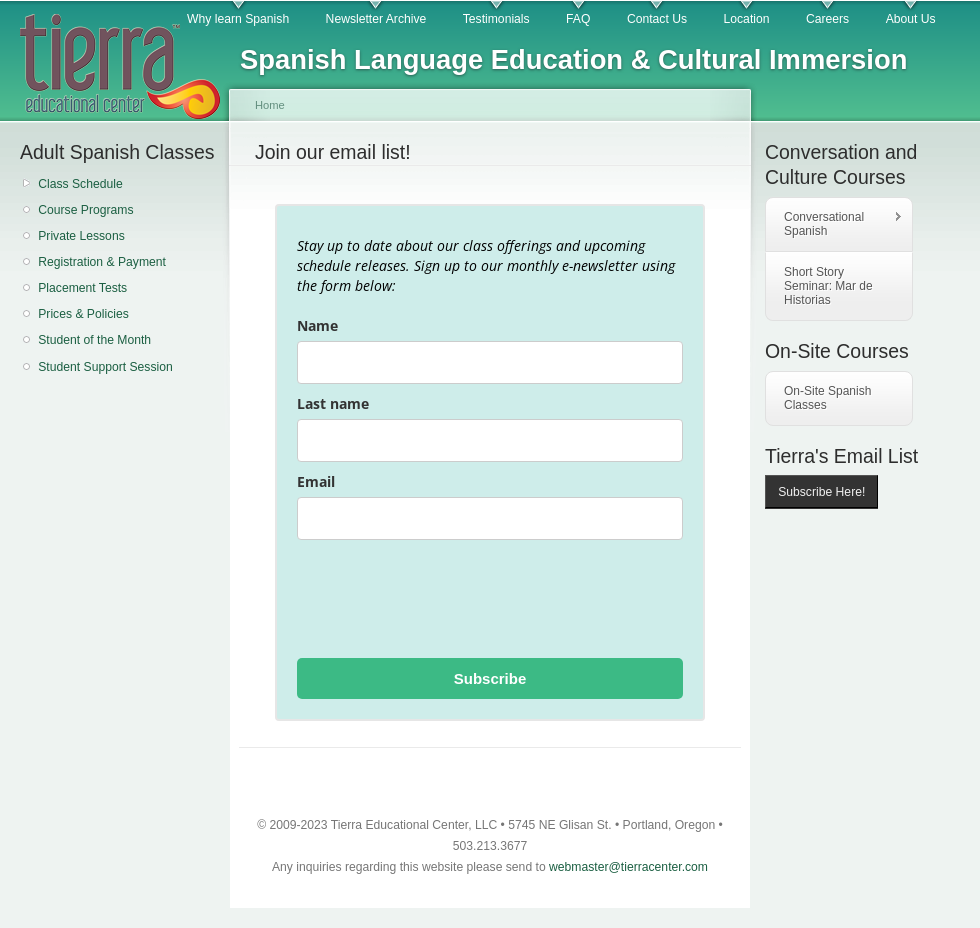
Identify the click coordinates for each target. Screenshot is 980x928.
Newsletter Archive (376, 19)
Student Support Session (105, 367)
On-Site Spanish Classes (827, 398)
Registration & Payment (102, 262)
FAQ (578, 19)
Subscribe (490, 678)
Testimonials (496, 19)
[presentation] (449, 599)
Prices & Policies (83, 314)
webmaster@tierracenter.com (628, 867)
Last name (333, 403)
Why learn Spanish (238, 19)
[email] (490, 518)
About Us (911, 19)
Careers (827, 19)
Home (270, 105)
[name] (490, 362)
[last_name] (490, 440)
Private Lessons (81, 236)
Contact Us (657, 19)
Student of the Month (94, 340)
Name (317, 325)
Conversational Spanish (834, 224)
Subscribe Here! (821, 492)
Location (747, 19)
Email (316, 481)
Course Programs (85, 210)
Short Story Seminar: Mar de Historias (828, 286)
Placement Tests (82, 288)
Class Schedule (80, 184)
